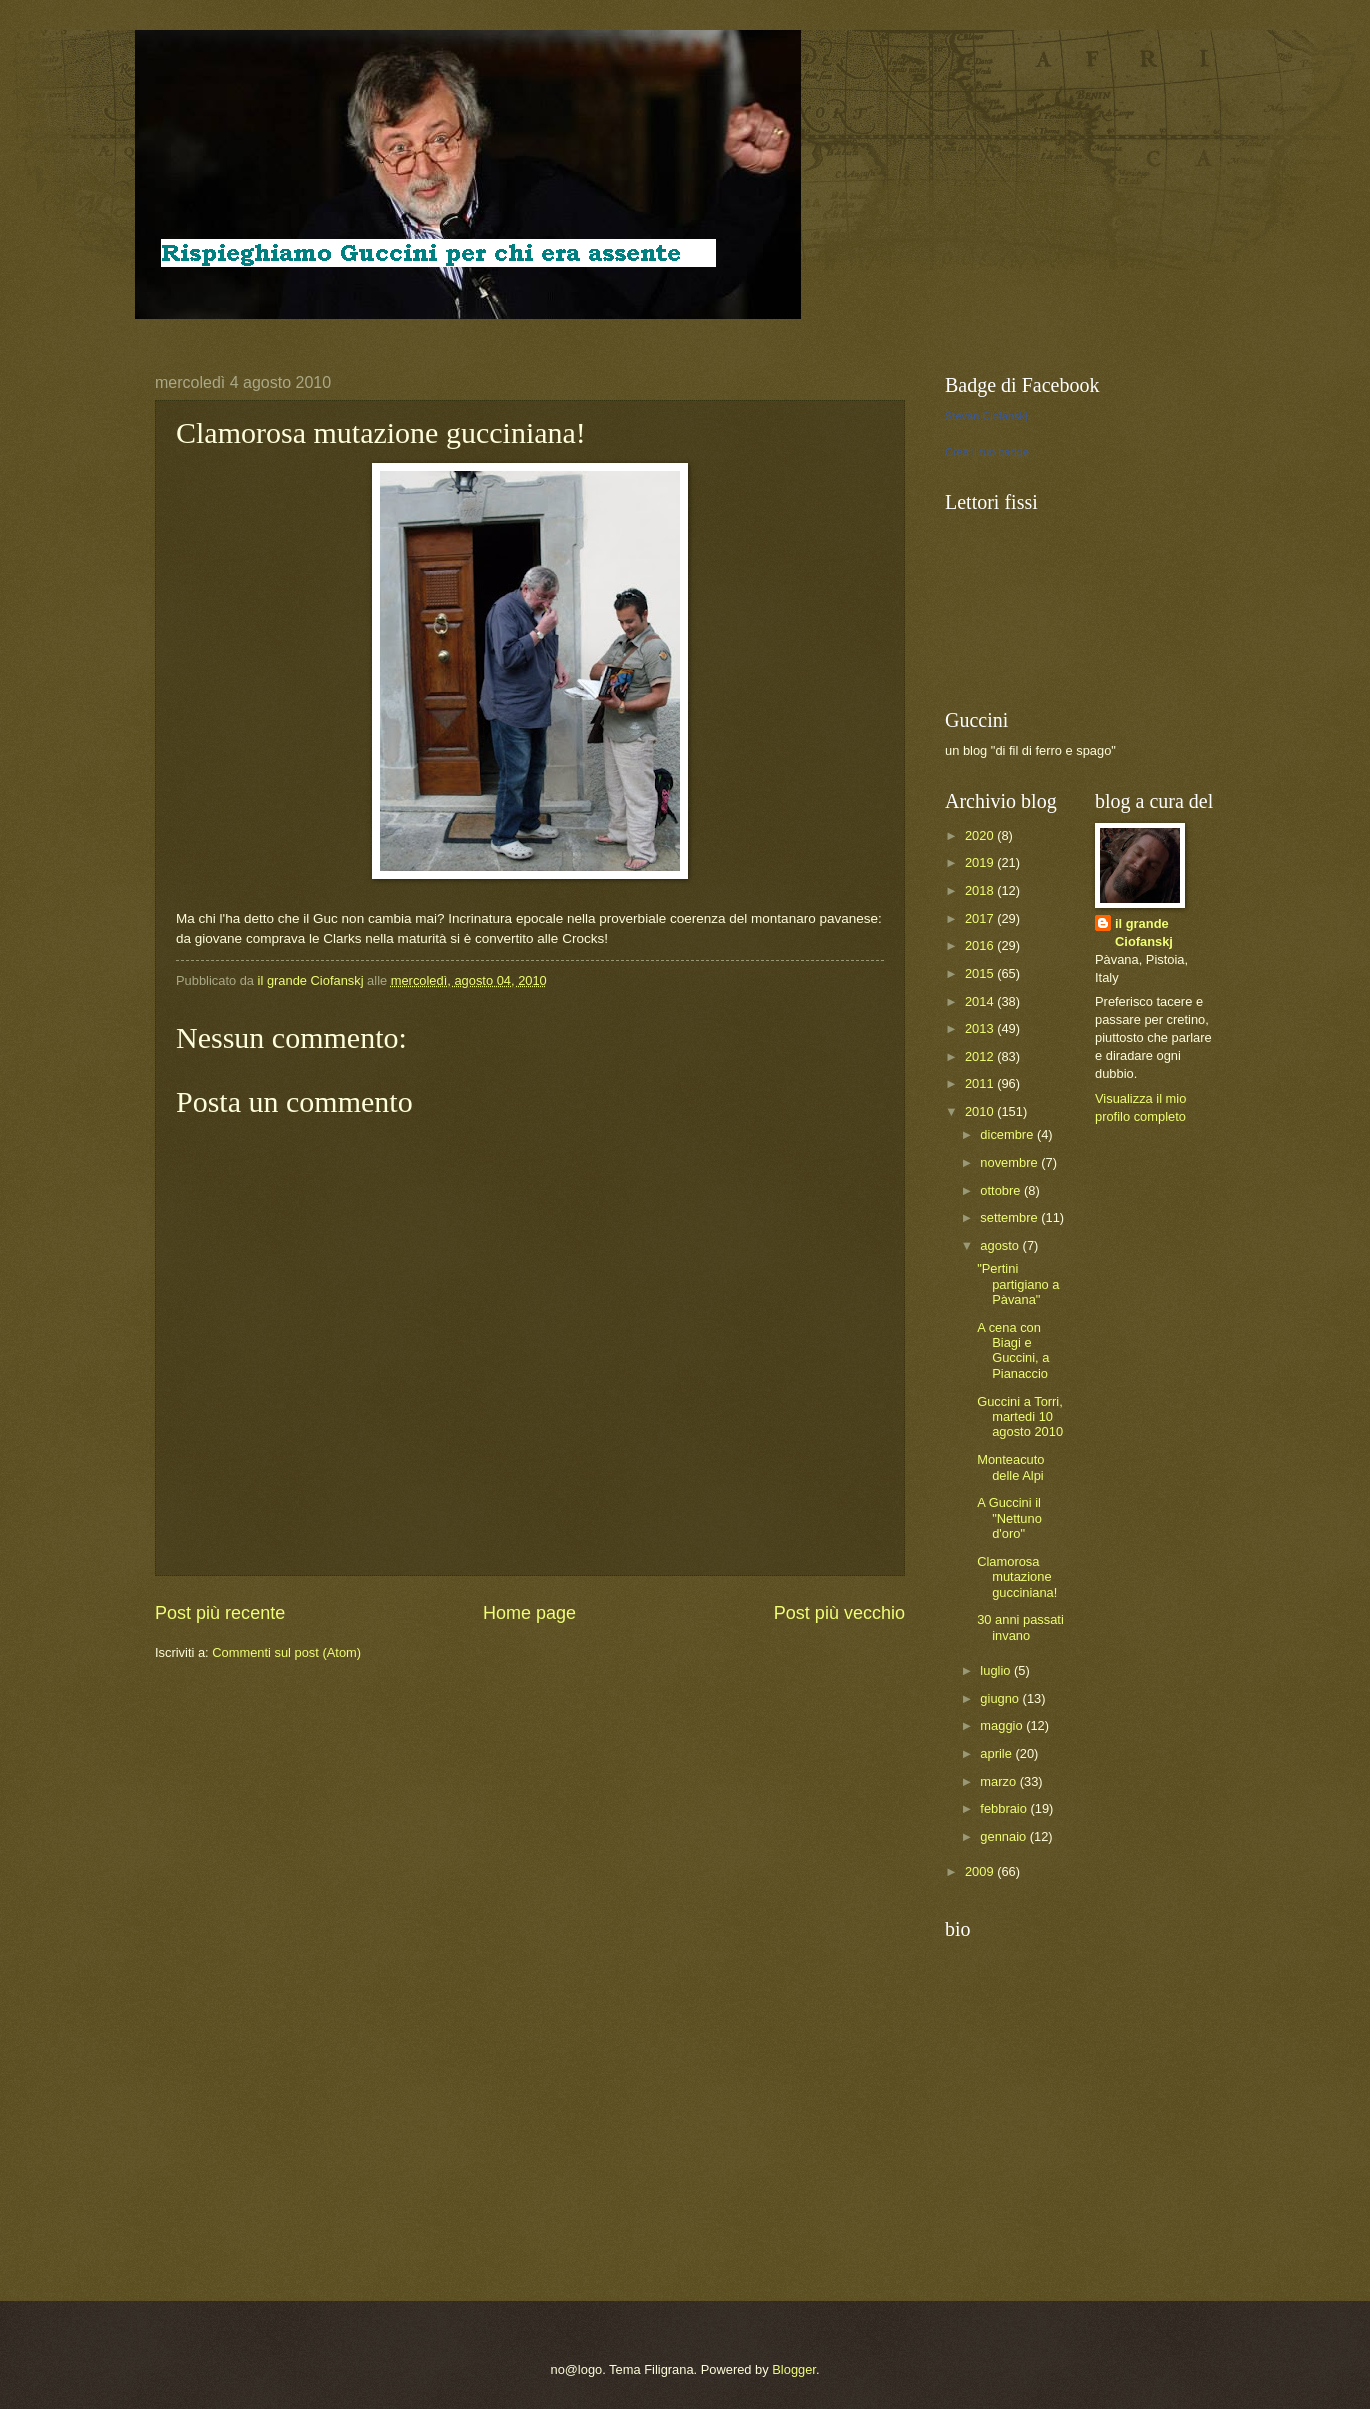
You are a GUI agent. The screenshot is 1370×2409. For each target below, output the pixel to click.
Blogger (794, 2369)
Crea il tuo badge (987, 452)
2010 (981, 1111)
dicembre (1008, 1134)
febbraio (1005, 1808)
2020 (981, 835)
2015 (981, 973)
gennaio (1004, 1836)
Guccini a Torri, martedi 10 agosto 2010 (1020, 1417)
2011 (981, 1083)
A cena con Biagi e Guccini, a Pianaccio (1013, 1350)
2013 (981, 1028)
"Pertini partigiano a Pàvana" (1018, 1284)
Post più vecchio (839, 1613)
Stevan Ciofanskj (986, 416)
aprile (997, 1753)
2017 (981, 918)
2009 (981, 1871)
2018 (981, 890)
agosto (1001, 1245)
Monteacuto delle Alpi (1010, 1467)
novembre (1010, 1162)
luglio (997, 1670)
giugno (1001, 1698)
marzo (999, 1781)
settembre (1010, 1217)
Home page (529, 1613)
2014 (981, 1001)
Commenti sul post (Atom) (286, 1652)
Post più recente (220, 1613)
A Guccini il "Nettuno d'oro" (1009, 1518)
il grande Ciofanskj (1144, 932)
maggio (1003, 1725)
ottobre (1002, 1190)
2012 (981, 1056)
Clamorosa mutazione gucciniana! (1017, 1577)
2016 (981, 945)
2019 (981, 862)
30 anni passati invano (1020, 1627)
